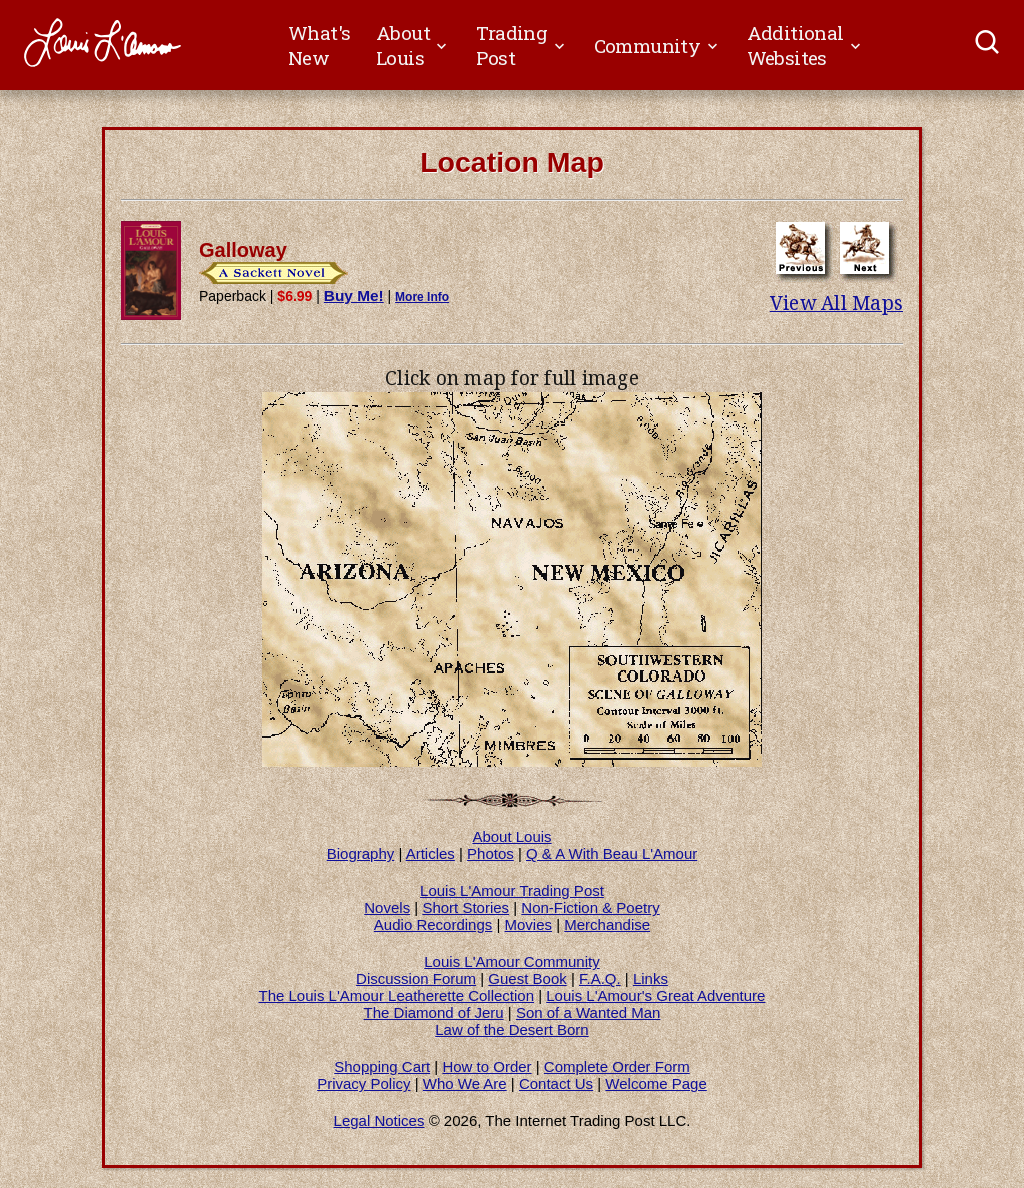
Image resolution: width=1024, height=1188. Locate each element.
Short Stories (465, 907)
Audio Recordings (433, 924)
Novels (387, 907)
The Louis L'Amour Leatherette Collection (397, 995)
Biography (361, 853)
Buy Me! (354, 295)
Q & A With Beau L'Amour (611, 853)
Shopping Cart (382, 1066)
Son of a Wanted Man (588, 1012)
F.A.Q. (600, 978)
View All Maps (836, 303)
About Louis (511, 836)
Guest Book (527, 978)
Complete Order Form (617, 1066)
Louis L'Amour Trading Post (512, 890)
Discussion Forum (416, 978)
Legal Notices (379, 1120)
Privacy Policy (363, 1083)
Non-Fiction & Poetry (590, 907)
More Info (422, 297)
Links (650, 978)
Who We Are (465, 1083)
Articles (430, 853)
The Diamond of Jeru (434, 1012)
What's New (319, 45)
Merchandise (607, 924)
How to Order (486, 1066)
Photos (490, 853)
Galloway (243, 250)
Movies (529, 924)
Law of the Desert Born (511, 1029)
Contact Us (556, 1083)
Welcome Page (655, 1083)
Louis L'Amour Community (511, 961)
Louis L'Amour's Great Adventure (655, 995)
